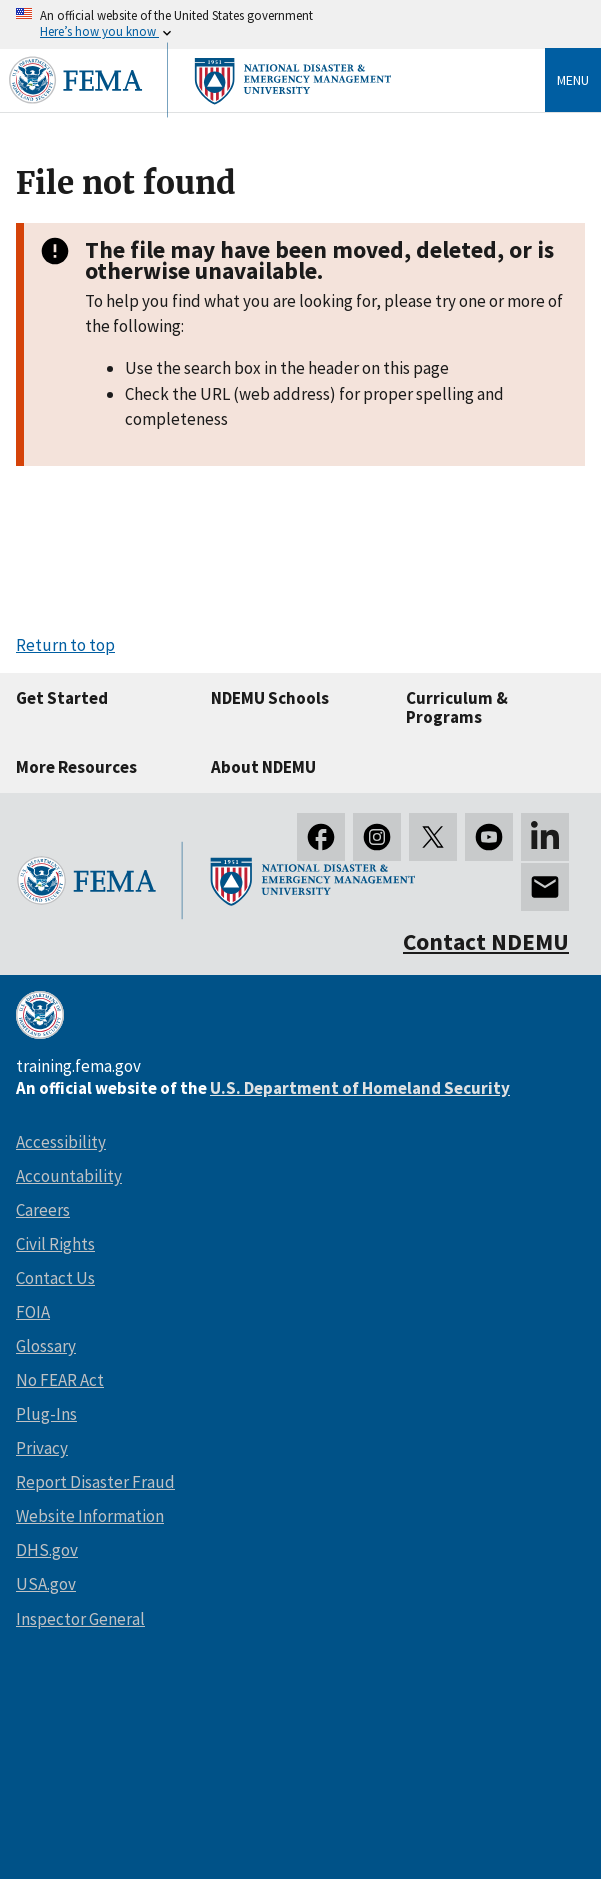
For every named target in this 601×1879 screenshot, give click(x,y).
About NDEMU (263, 767)
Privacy (42, 1448)
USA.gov (46, 1584)
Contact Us (55, 1278)
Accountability (69, 1176)
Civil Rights (55, 1244)
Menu (573, 80)
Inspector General (80, 1619)
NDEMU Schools (270, 698)
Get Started (62, 698)
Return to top (65, 645)
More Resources (76, 767)
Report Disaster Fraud (95, 1482)
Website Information (90, 1516)
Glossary (46, 1346)
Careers (43, 1210)
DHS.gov (47, 1550)
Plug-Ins (46, 1414)
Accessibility (61, 1142)
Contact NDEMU (486, 941)
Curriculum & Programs (457, 707)
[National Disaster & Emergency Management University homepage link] (200, 118)
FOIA (33, 1312)
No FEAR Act (60, 1380)
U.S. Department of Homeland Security (360, 1088)
